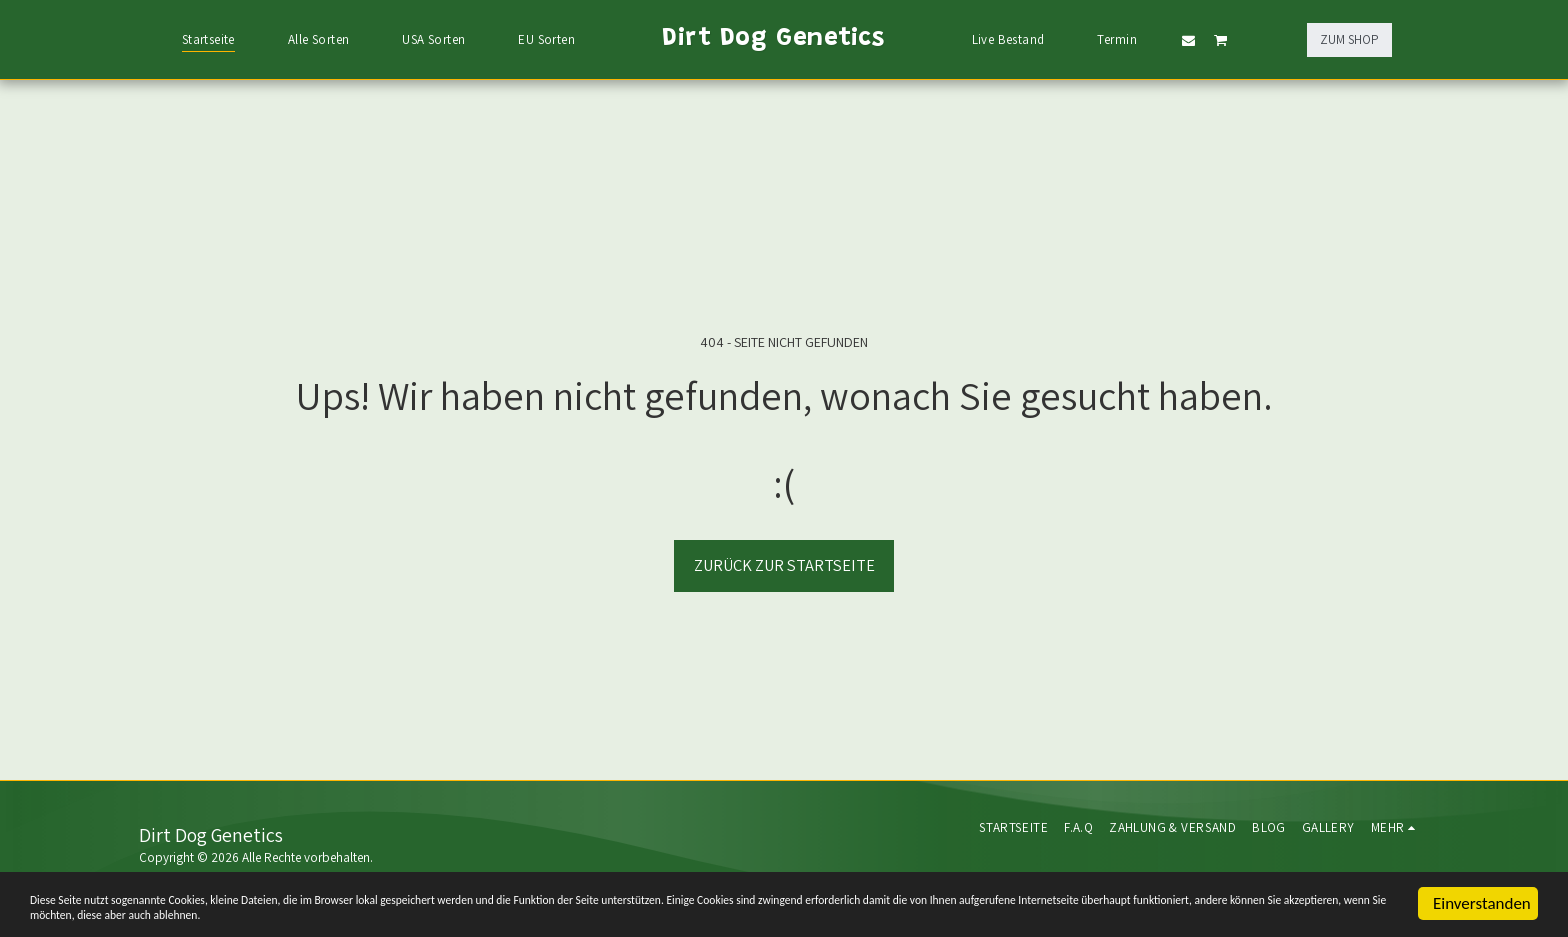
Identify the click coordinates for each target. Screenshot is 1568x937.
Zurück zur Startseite (784, 565)
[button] (1188, 40)
